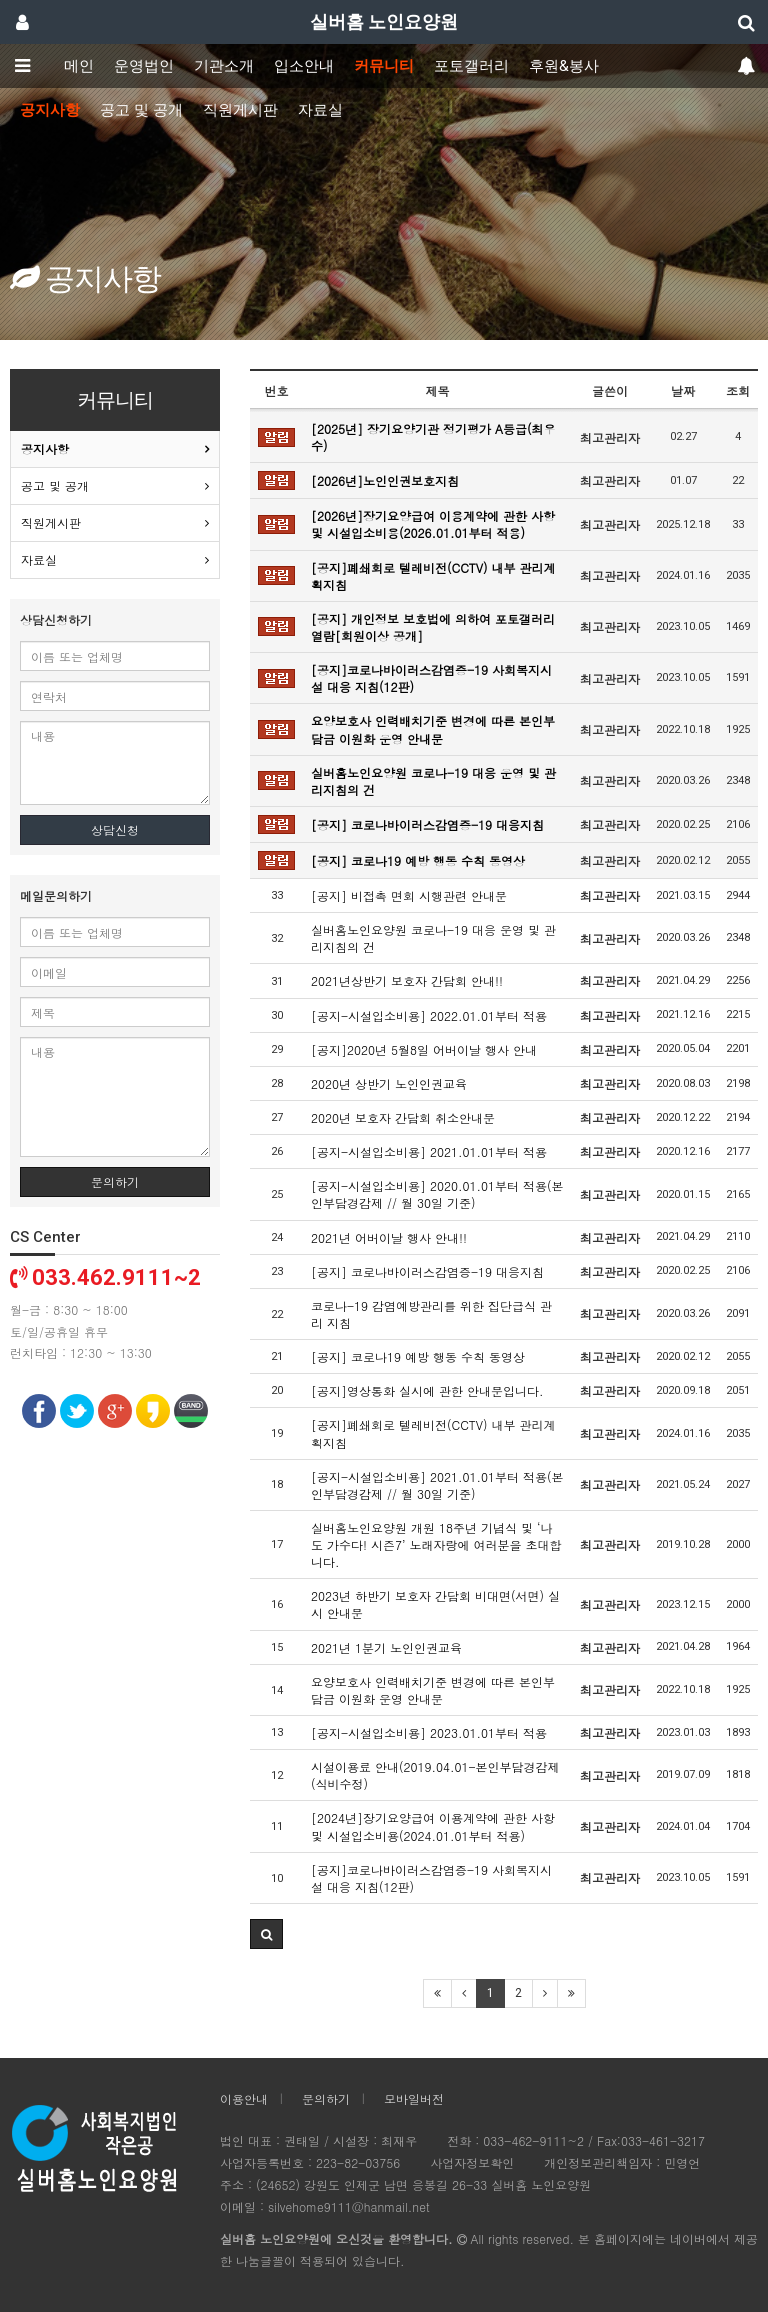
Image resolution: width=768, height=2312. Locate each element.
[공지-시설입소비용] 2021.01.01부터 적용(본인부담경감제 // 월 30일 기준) (437, 1485)
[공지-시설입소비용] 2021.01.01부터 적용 (429, 1151)
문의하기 (115, 1181)
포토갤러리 (471, 66)
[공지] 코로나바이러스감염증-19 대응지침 (427, 824)
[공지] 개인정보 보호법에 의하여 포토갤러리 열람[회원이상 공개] (433, 627)
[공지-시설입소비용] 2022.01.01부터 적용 (429, 1015)
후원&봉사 (564, 66)
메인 (79, 66)
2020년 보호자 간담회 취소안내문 (403, 1117)
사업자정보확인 (472, 2162)
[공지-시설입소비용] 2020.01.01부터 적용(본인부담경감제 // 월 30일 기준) (437, 1194)
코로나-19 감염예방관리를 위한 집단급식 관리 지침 (431, 1314)
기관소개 (224, 66)
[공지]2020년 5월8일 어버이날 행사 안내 (424, 1049)
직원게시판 (240, 110)
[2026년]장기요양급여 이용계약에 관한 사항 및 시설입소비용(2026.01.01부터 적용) (433, 524)
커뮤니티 (384, 66)
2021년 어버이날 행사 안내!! (389, 1237)
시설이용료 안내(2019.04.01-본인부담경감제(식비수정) (435, 1775)
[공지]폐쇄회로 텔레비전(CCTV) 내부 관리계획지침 (433, 576)
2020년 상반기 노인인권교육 (389, 1083)
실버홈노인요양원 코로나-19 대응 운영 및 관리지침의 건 (433, 781)
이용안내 (244, 2098)
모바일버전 (414, 2098)
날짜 (683, 390)
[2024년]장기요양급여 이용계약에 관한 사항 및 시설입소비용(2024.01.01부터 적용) (433, 1826)
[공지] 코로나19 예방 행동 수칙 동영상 (418, 860)
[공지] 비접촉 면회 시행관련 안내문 (409, 895)
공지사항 (50, 110)
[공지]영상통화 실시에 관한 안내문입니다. (427, 1390)
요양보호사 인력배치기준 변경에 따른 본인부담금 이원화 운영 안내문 (433, 729)
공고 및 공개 (141, 110)
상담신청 (115, 829)
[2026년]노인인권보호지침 (385, 480)
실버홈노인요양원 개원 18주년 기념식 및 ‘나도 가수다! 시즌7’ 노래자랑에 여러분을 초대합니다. (436, 1544)
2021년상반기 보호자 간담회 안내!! (407, 980)
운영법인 (144, 66)
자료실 (320, 110)
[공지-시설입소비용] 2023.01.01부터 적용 (429, 1732)
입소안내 (304, 66)
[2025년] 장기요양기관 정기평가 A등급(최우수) (433, 437)
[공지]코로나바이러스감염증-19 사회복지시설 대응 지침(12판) (431, 678)
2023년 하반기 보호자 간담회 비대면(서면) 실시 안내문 (435, 1604)
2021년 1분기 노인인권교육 (386, 1647)
